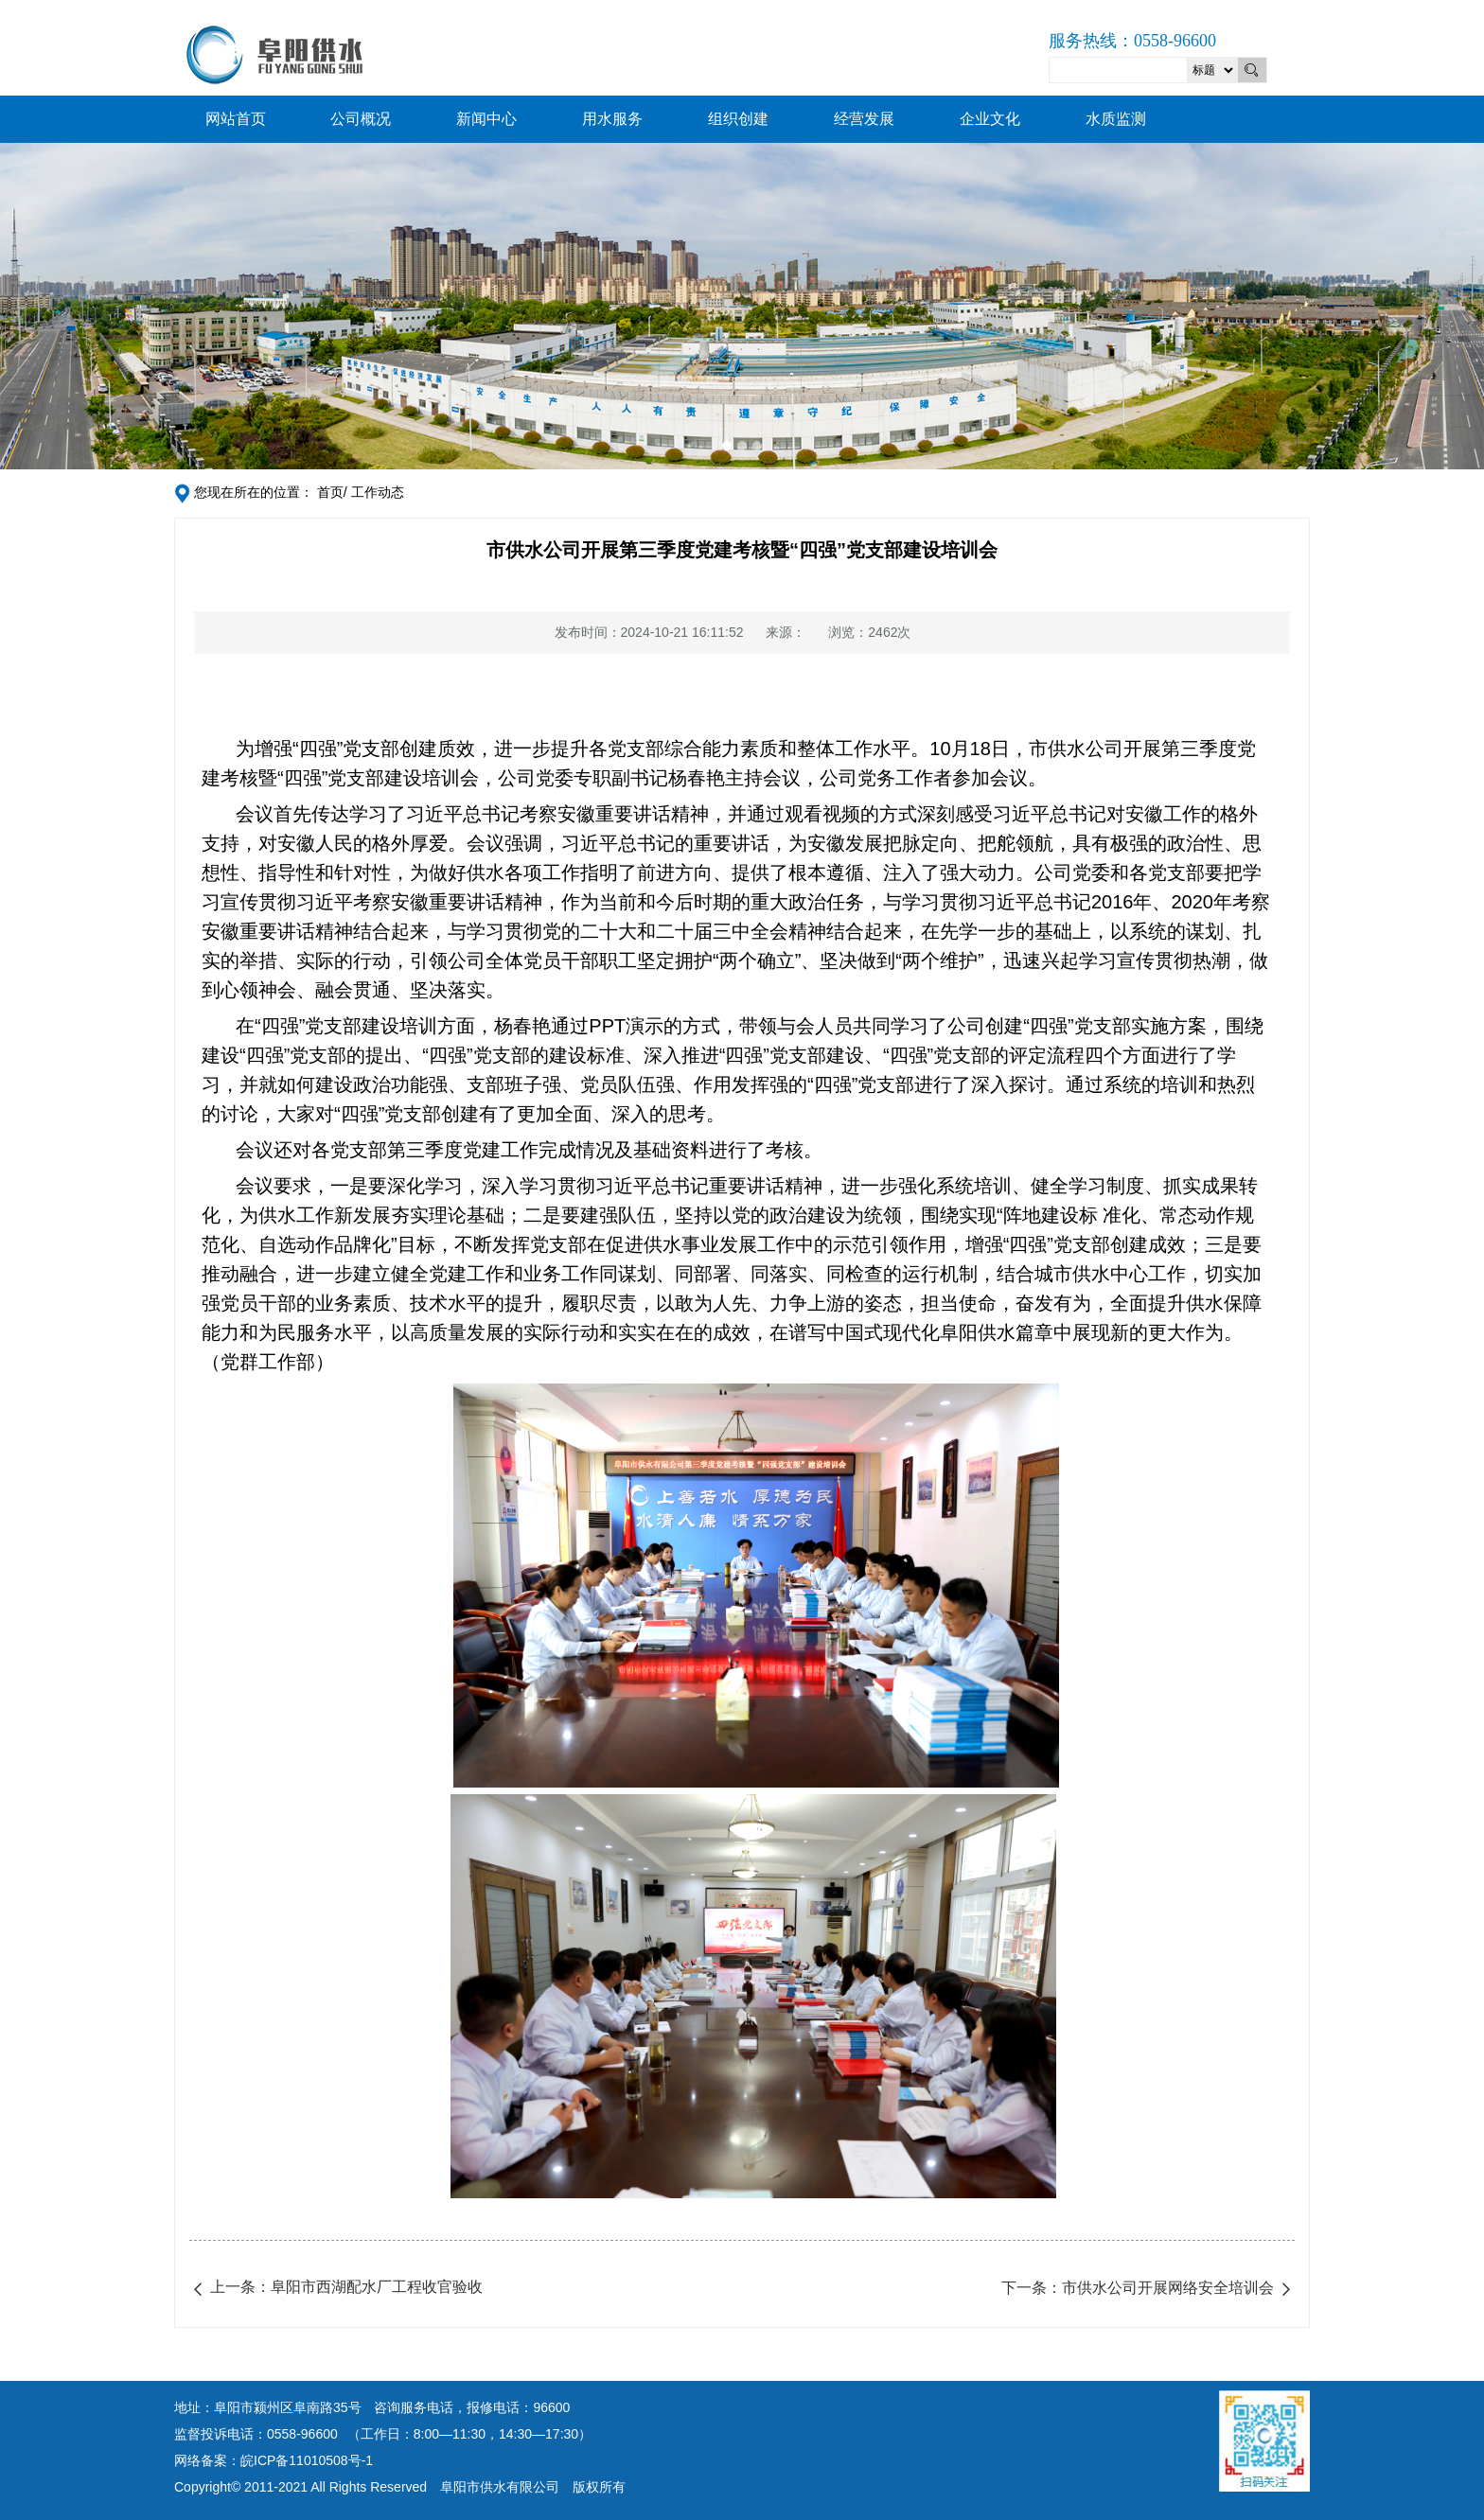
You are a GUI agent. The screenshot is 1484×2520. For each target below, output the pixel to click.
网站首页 (235, 119)
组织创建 (738, 119)
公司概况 (360, 119)
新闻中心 (486, 119)
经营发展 (864, 119)
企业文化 (990, 119)
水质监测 (1116, 119)
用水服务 (612, 119)
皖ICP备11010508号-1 (306, 2460)
